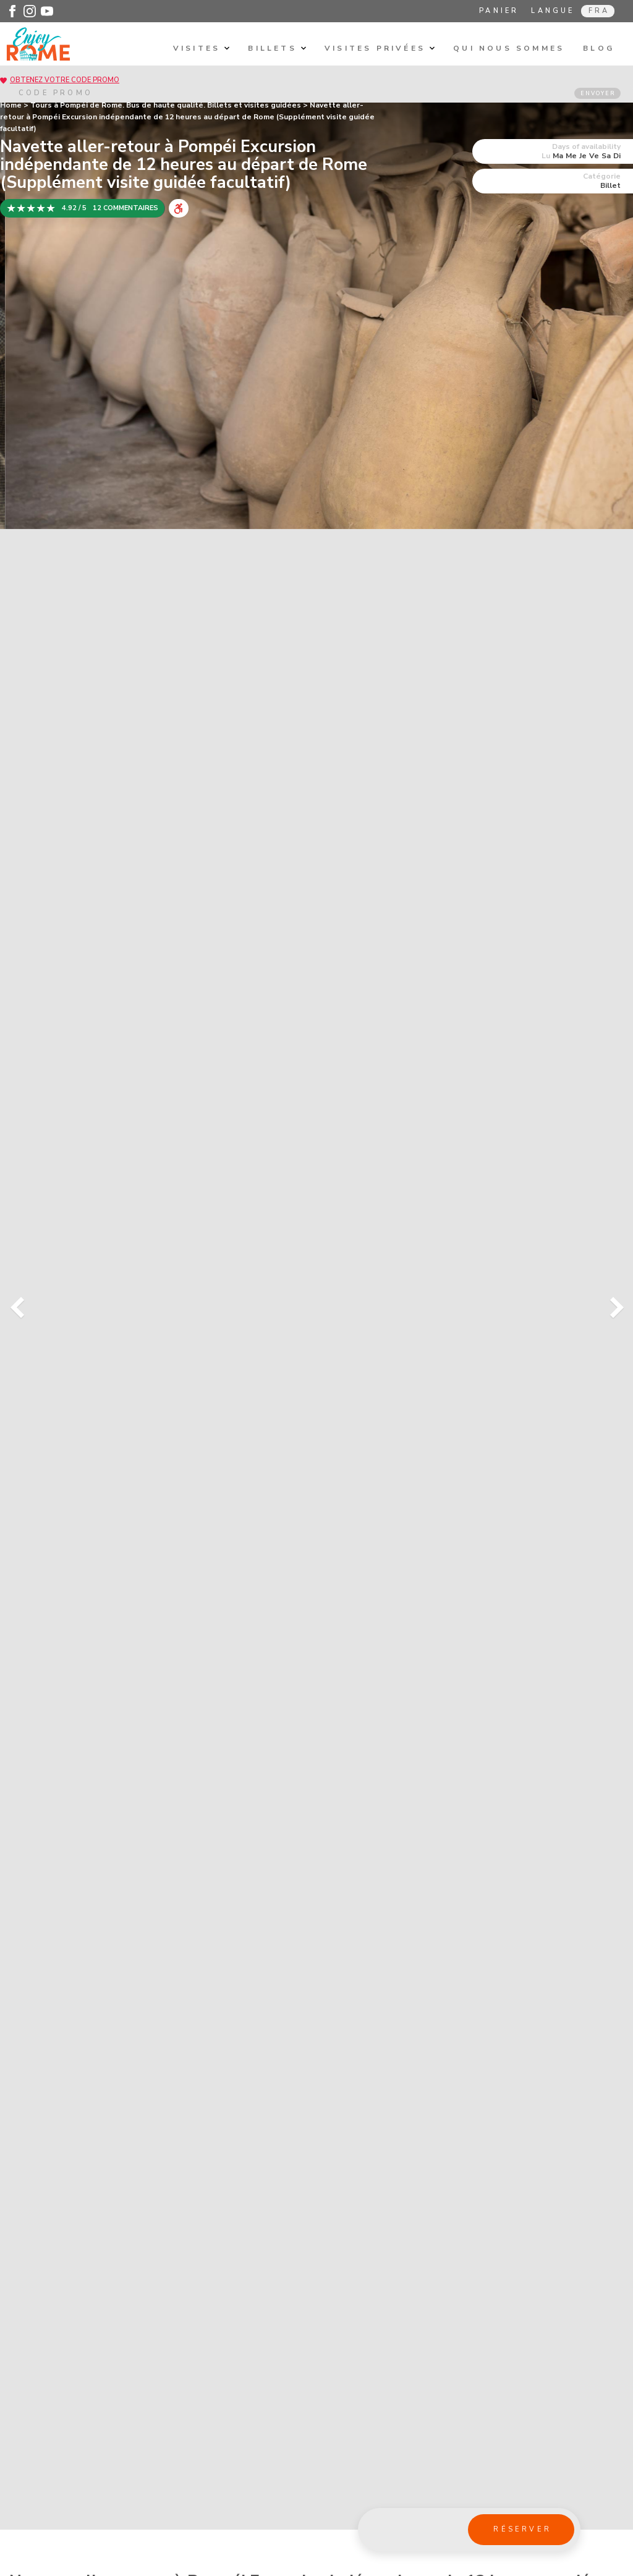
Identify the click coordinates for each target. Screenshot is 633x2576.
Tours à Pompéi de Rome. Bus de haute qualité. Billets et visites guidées (165, 105)
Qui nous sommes (508, 48)
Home (11, 105)
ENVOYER (598, 93)
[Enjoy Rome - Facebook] (12, 11)
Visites (201, 48)
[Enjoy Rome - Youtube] (47, 11)
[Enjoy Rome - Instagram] (29, 11)
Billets (277, 48)
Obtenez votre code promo (64, 80)
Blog (598, 48)
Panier (499, 10)
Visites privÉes (380, 48)
